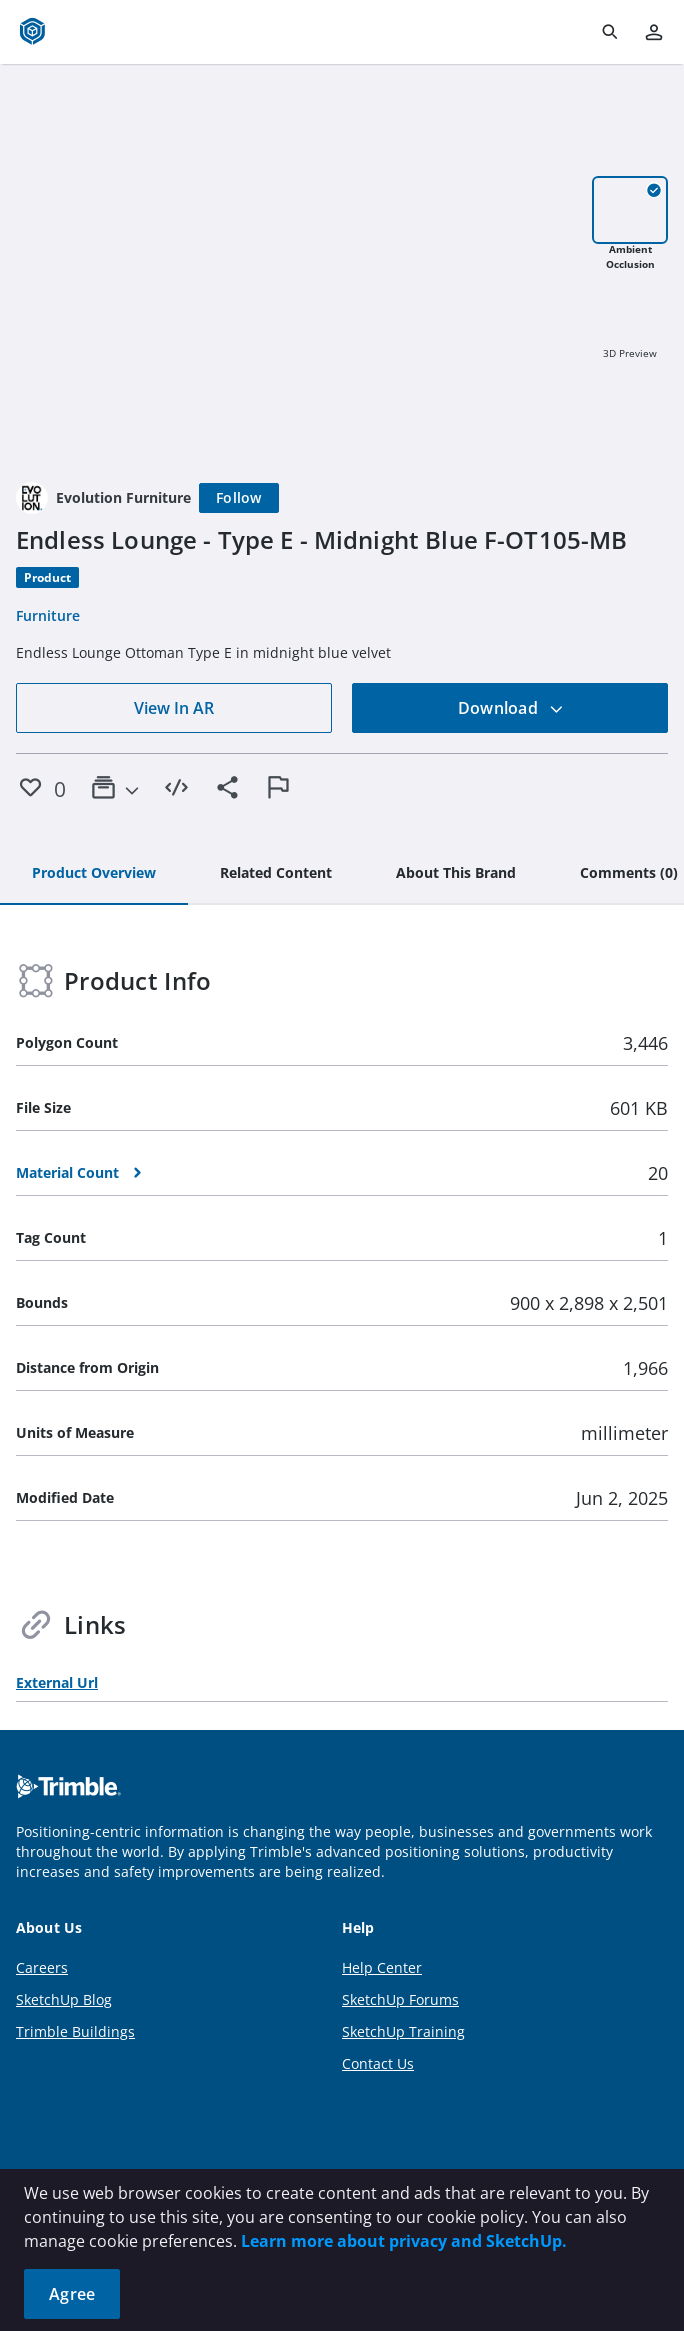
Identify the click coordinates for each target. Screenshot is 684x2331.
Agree (72, 2294)
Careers (42, 1967)
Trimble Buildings (75, 2031)
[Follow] (239, 498)
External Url (57, 1682)
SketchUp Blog (64, 1999)
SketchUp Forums (400, 1999)
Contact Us (378, 2063)
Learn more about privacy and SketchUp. (404, 2241)
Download (511, 708)
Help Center (382, 1967)
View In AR (174, 708)
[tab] (94, 874)
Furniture (48, 615)
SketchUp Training (403, 2031)
